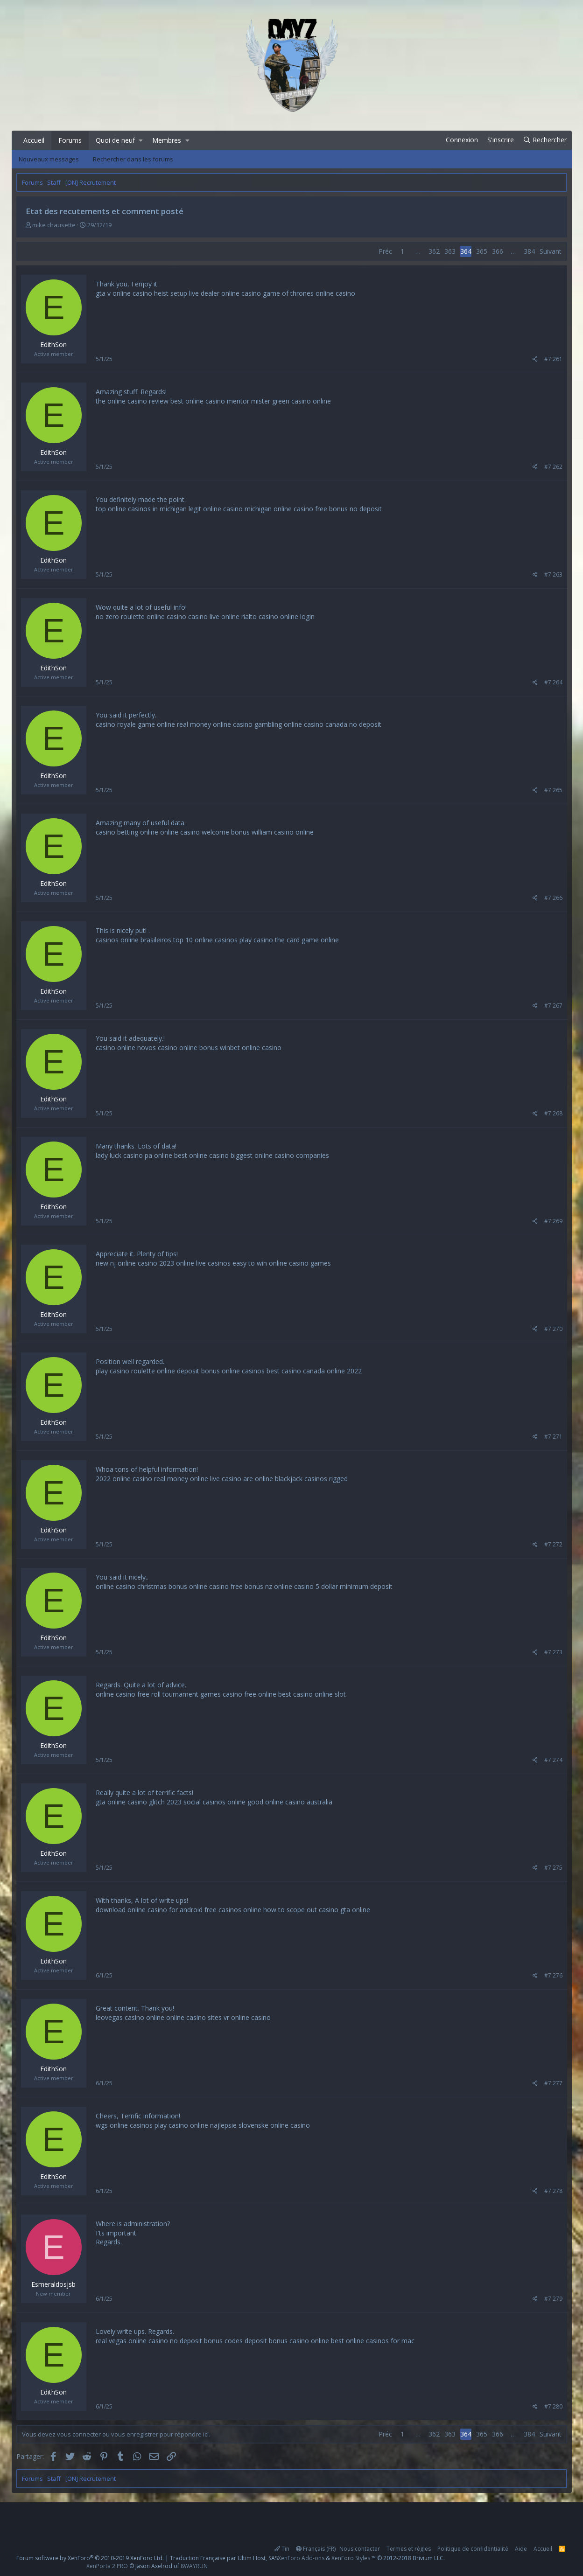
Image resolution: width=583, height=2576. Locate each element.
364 (465, 251)
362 (434, 251)
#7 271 (553, 1437)
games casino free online (238, 1694)
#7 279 (553, 2299)
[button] (140, 140)
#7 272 (553, 1544)
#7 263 (553, 574)
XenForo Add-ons (301, 2558)
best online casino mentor (209, 401)
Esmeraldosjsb (53, 2284)
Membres (166, 140)
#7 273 (553, 1652)
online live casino (215, 1478)
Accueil (33, 140)
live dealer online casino (225, 293)
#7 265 (553, 790)
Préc (385, 251)
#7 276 (553, 1975)
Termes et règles (408, 2549)
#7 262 (553, 467)
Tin (281, 2549)
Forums (70, 140)
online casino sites (194, 2017)
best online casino (201, 1155)
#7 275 (553, 1868)
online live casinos (203, 1263)
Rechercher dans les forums (133, 159)
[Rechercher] (545, 140)
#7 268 (553, 1113)
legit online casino (216, 508)
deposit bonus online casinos (221, 1370)
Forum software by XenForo (90, 2558)
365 (481, 251)
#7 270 (553, 1329)
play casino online (181, 2125)
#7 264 (553, 682)
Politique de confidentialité (472, 2549)
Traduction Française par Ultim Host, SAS (224, 2558)
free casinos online (232, 1909)
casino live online (213, 616)
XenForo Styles (350, 2558)
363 (450, 251)
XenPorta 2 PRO (107, 2566)
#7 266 (553, 898)
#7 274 (553, 1760)
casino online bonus (188, 1047)
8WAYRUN (194, 2566)
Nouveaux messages (49, 159)
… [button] (418, 251)
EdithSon (53, 344)
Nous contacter (359, 2549)
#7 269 (553, 1221)
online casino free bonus (226, 1586)
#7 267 (553, 1006)
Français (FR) (316, 2549)
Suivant (551, 251)
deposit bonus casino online (287, 2340)
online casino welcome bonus (205, 832)
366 (497, 251)
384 (529, 251)
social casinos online (214, 1801)
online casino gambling (247, 724)
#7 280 (553, 2406)
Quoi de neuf (115, 140)
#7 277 (553, 2083)
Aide (521, 2549)
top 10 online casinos (205, 939)
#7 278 (553, 2191)
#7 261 (553, 359)
